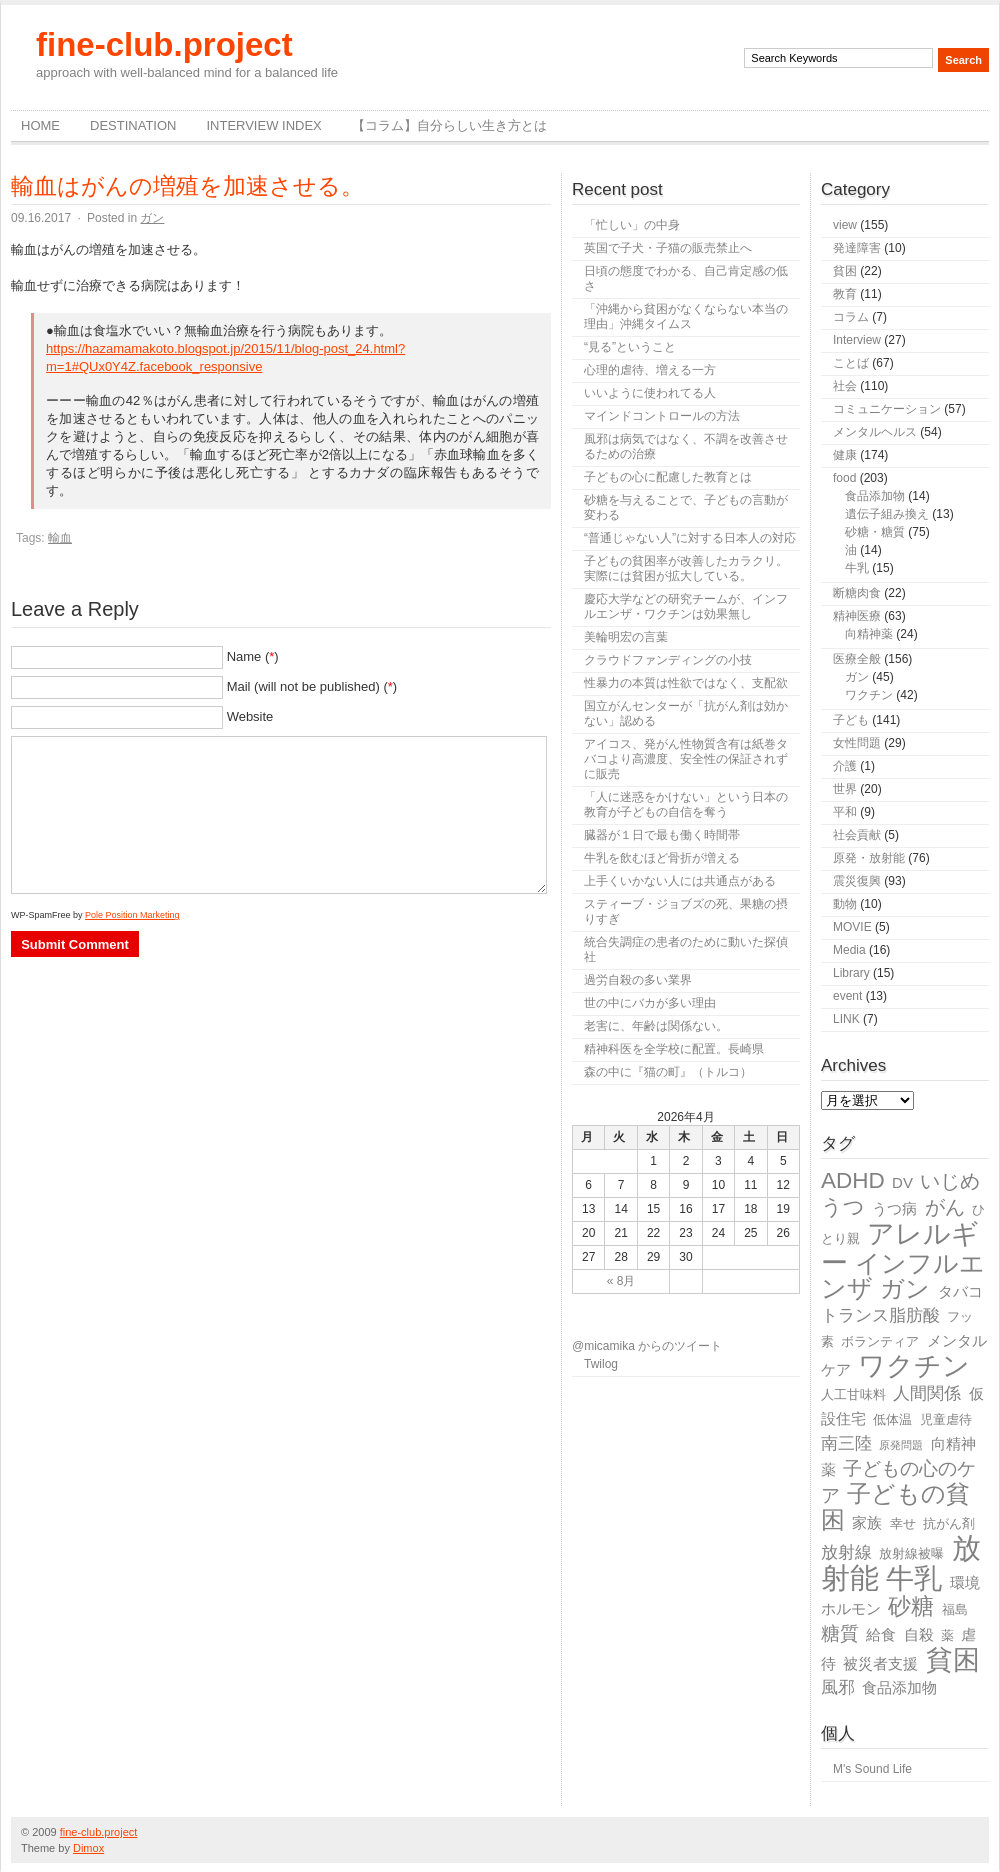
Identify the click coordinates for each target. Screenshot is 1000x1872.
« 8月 (621, 1281)
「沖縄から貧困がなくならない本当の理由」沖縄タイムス (686, 316)
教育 (845, 294)
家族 (867, 1522)
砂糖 (911, 1606)
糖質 (840, 1633)
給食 (881, 1634)
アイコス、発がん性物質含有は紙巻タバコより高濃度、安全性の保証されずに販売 (686, 759)
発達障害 (857, 248)
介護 (845, 766)
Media (849, 950)
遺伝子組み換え (887, 514)
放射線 (846, 1552)
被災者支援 (880, 1663)
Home (40, 125)
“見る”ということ (630, 347)
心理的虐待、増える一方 (650, 370)
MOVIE (852, 927)
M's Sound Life (872, 1769)
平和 (845, 812)
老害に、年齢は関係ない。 (656, 1026)
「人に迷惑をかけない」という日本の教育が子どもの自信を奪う (686, 804)
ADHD (853, 1180)
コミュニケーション (887, 409)
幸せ (903, 1523)
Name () (253, 656)
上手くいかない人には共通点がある (680, 881)
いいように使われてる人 (650, 393)
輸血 (60, 538)
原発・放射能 (869, 858)
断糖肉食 (857, 593)
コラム (851, 317)
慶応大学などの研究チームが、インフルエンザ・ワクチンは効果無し (686, 606)
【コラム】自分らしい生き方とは (449, 125)
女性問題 (857, 743)
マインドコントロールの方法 (662, 416)
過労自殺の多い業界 (638, 980)
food (844, 478)
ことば (851, 363)
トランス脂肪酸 (880, 1315)
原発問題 (901, 1445)
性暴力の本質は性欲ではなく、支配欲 (686, 683)
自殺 (919, 1634)
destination (133, 125)
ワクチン (869, 695)
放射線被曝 (911, 1553)
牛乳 (857, 568)
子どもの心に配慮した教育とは (668, 477)
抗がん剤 (949, 1523)
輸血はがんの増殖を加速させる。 (187, 186)
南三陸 (846, 1443)
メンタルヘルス (875, 432)
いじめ (950, 1181)
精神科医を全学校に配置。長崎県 (674, 1049)
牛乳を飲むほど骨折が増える (662, 858)
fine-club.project (164, 44)
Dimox (88, 1848)
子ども (851, 720)
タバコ (960, 1291)
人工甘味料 (853, 1394)
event (847, 996)
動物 (845, 904)
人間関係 (927, 1393)
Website (250, 716)
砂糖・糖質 (875, 532)
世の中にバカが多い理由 (650, 1003)
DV (902, 1182)
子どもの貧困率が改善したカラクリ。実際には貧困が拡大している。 (686, 568)
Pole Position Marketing (132, 915)
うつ (843, 1207)
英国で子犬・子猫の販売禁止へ (668, 248)
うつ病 (894, 1208)
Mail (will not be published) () (312, 686)
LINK (846, 1019)
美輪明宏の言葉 (626, 637)
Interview (857, 340)
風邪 (838, 1687)
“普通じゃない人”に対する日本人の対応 (690, 538)
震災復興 (857, 881)
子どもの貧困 (895, 1506)
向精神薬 (869, 634)
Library (851, 973)
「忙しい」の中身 (632, 225)
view (845, 225)
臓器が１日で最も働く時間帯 (662, 835)
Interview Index (263, 125)
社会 (845, 386)
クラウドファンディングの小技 (668, 660)
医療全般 (857, 659)
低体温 (892, 1419)
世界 (845, 789)
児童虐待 (946, 1419)
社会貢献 (857, 835)
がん (945, 1207)
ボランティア (880, 1341)
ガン (152, 218)
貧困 (845, 271)
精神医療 (857, 616)
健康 (845, 455)
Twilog (601, 1364)
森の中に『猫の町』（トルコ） (668, 1072)
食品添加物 (875, 496)
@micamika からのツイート (647, 1346)
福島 (955, 1609)
